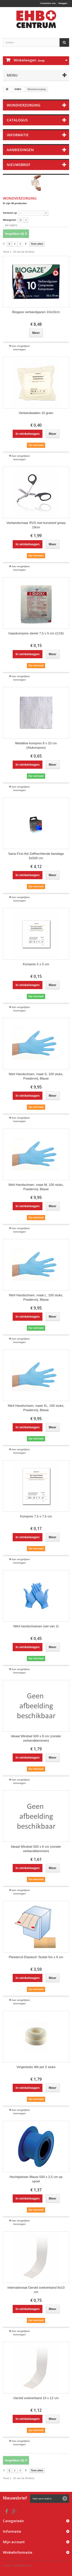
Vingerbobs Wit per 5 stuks (36, 2067)
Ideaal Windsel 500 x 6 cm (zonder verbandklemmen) (36, 1849)
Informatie (18, 135)
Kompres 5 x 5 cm (36, 964)
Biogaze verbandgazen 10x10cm (36, 312)
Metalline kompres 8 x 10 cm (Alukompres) (36, 745)
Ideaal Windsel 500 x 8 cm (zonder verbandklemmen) (36, 1738)
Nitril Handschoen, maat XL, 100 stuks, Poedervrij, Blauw (36, 1408)
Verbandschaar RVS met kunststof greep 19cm (36, 525)
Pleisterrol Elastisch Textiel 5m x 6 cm (36, 1957)
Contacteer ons (48, 3)
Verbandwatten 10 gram (36, 413)
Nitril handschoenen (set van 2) (36, 1626)
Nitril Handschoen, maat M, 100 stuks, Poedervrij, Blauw (36, 1187)
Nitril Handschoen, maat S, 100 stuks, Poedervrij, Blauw (36, 1076)
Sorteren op (10, 212)
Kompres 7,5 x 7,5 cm (36, 1516)
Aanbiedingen (20, 149)
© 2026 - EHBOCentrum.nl (17, 2565)
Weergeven (9, 219)
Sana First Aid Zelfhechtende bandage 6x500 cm (36, 856)
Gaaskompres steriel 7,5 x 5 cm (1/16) (36, 633)
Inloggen (62, 3)
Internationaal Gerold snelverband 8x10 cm (36, 2290)
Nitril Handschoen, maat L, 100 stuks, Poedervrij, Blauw (36, 1297)
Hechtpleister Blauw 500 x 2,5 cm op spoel (36, 2179)
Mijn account (14, 2542)
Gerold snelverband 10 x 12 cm (36, 2398)
